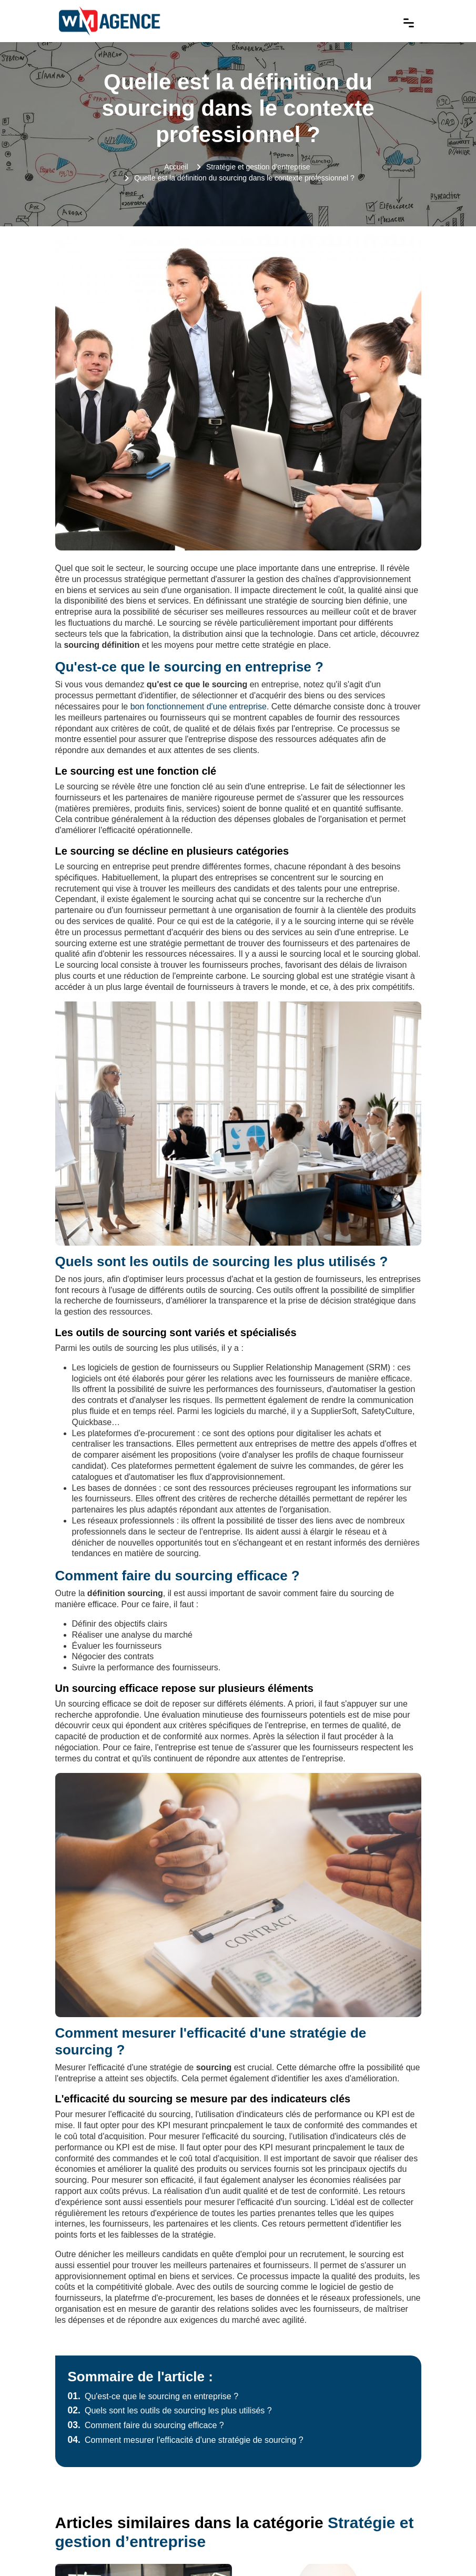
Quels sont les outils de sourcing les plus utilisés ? (170, 2410)
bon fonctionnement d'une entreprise (198, 706)
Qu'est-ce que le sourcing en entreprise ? (153, 2396)
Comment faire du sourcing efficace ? (146, 2425)
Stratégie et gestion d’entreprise (258, 167)
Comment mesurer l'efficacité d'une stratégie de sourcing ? (185, 2439)
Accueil (176, 167)
